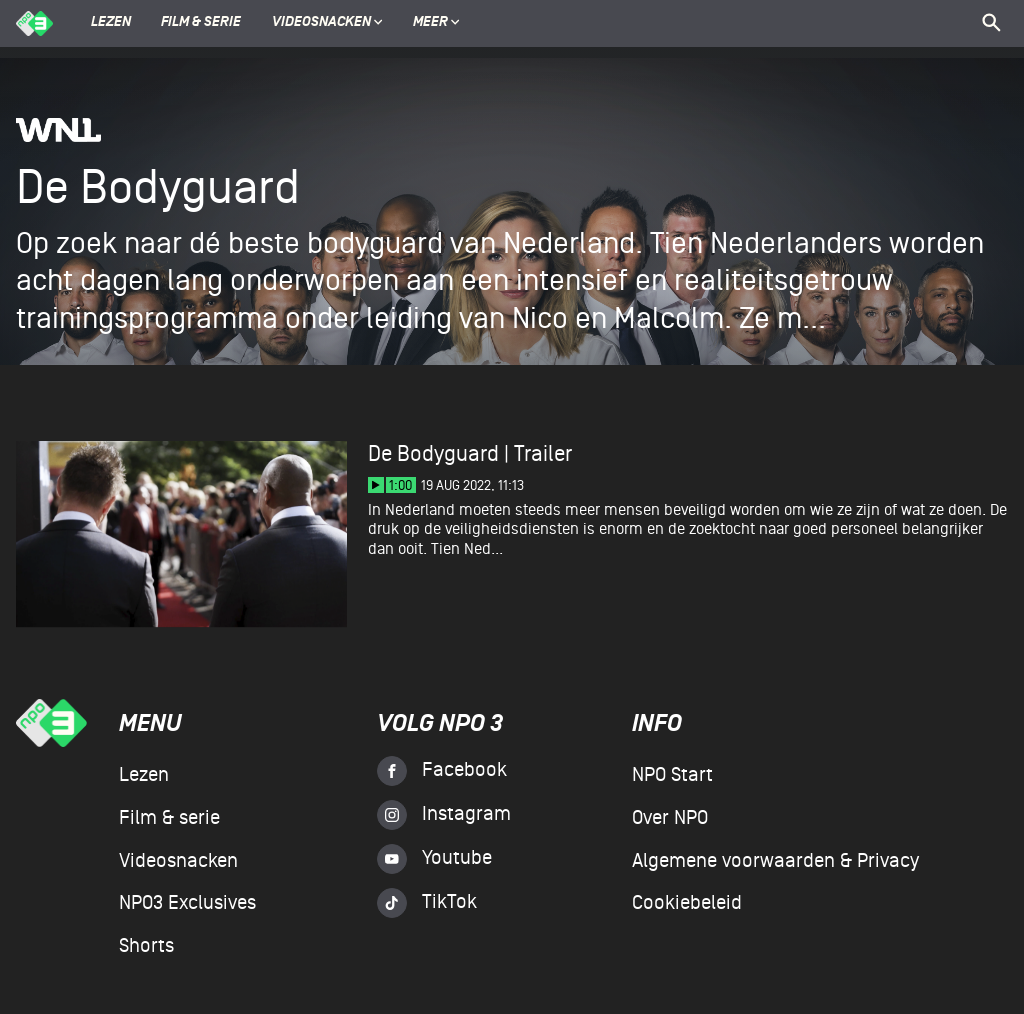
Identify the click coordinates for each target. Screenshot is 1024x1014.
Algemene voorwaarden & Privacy (775, 861)
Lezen (111, 23)
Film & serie (201, 23)
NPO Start (672, 775)
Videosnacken (321, 23)
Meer (436, 23)
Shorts (146, 946)
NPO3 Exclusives (187, 903)
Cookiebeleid (687, 903)
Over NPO (670, 818)
